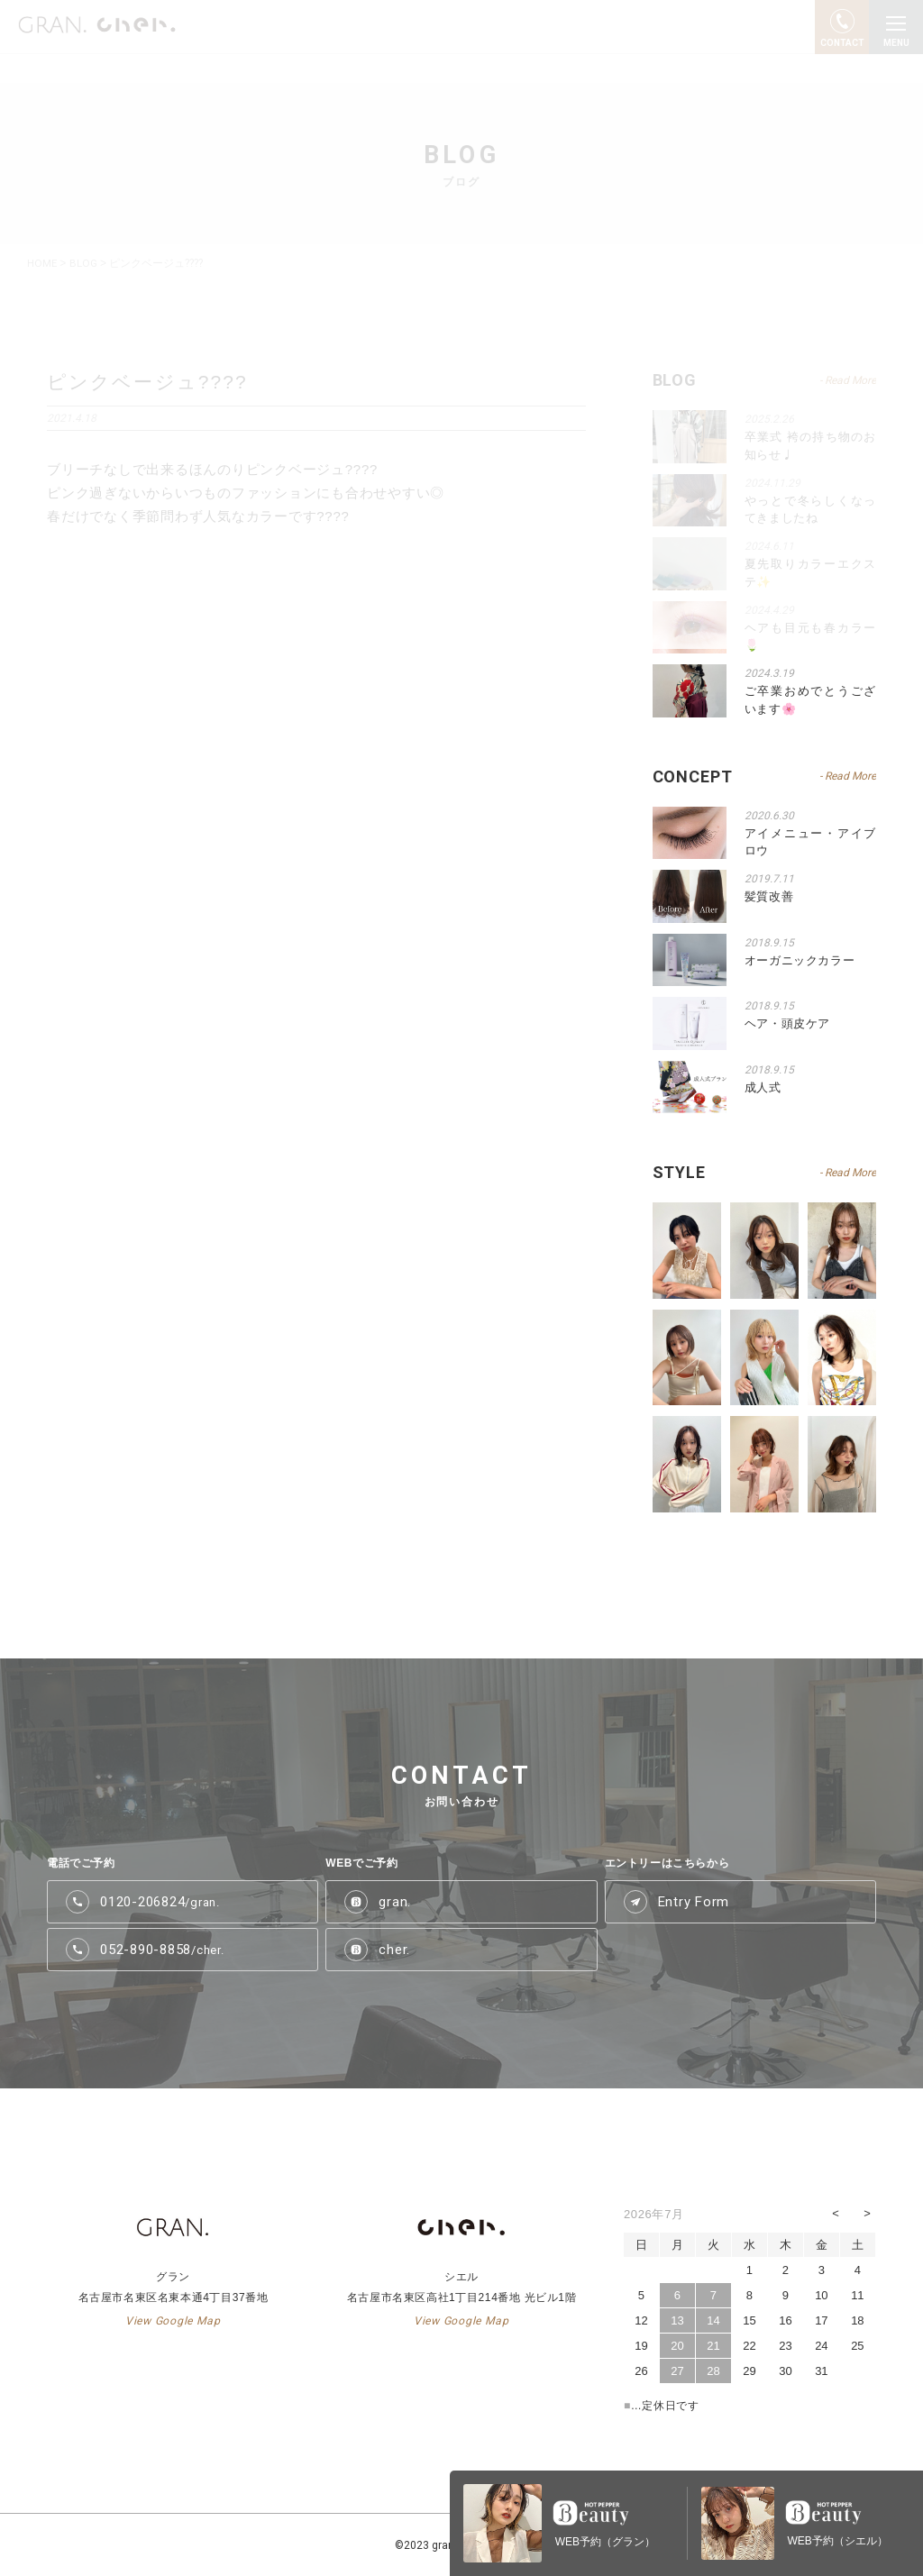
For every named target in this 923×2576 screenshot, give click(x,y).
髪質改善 (769, 896)
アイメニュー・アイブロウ (810, 841)
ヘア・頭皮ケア (788, 1023)
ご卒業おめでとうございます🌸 (810, 700)
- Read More (847, 776)
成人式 (763, 1086)
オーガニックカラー (800, 959)
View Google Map (172, 2320)
